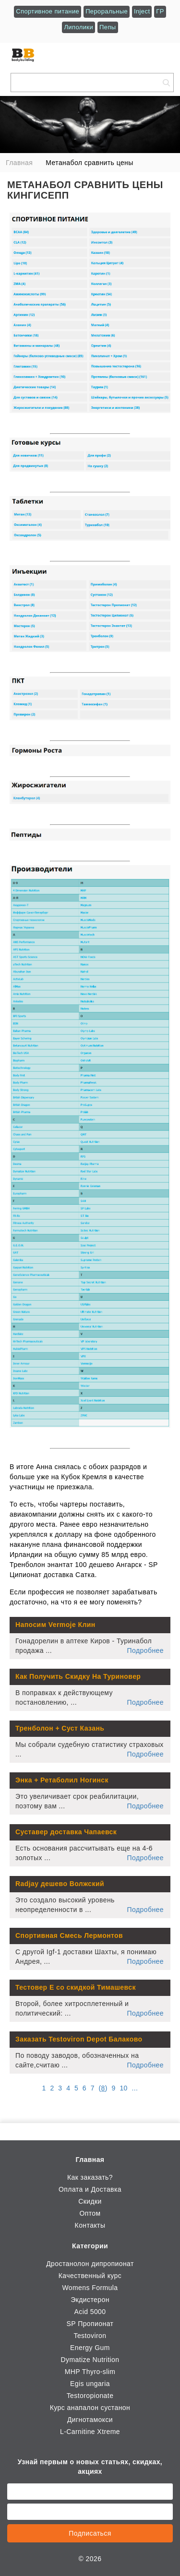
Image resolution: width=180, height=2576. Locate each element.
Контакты (90, 2225)
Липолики (78, 27)
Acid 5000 (90, 2311)
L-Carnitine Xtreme (90, 2431)
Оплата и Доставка (90, 2189)
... (135, 2088)
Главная (90, 2159)
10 (123, 2088)
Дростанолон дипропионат (90, 2263)
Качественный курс (90, 2275)
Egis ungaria (90, 2383)
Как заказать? (90, 2177)
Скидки (90, 2201)
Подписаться (90, 2533)
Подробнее (145, 1650)
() (103, 2088)
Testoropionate (90, 2395)
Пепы (107, 27)
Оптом (89, 2213)
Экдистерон (90, 2299)
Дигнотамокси (90, 2419)
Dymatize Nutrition (90, 2359)
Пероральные (106, 11)
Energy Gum (90, 2347)
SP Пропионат (90, 2323)
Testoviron (89, 2335)
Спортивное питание (47, 11)
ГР (160, 11)
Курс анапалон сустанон (90, 2407)
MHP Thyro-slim (90, 2371)
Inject (142, 11)
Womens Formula (90, 2287)
